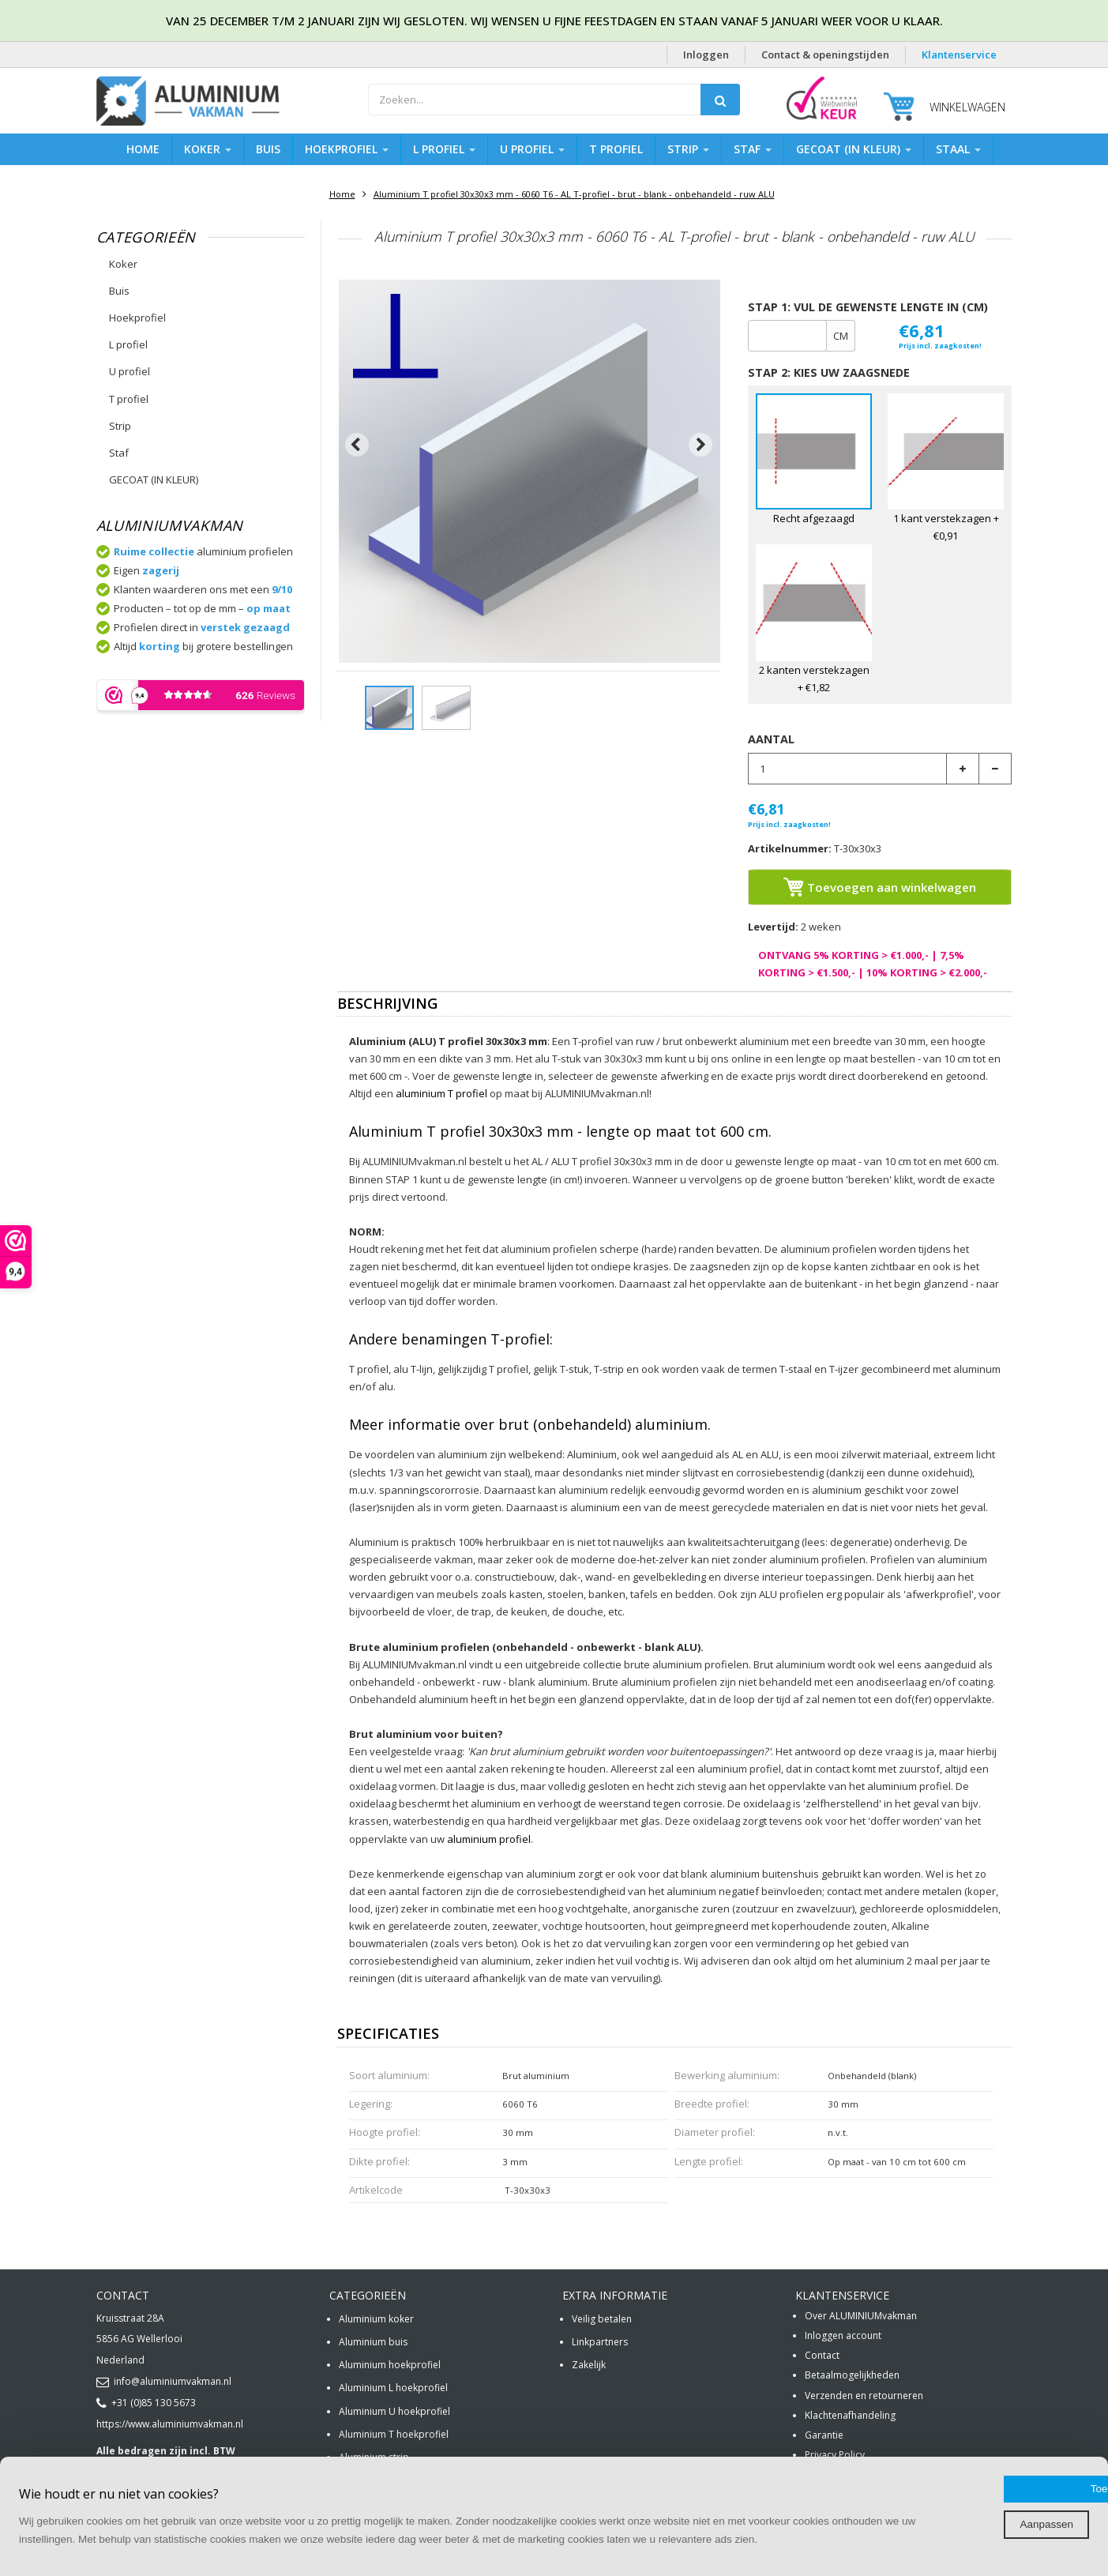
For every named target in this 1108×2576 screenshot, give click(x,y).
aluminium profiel (489, 1839)
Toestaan (976, 2470)
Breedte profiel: (711, 2104)
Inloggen (706, 54)
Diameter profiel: (714, 2132)
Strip (688, 148)
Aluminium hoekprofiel (390, 2364)
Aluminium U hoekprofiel (394, 2411)
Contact (822, 2355)
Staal (958, 148)
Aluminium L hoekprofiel (393, 2387)
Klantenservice (959, 54)
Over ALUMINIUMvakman (861, 2315)
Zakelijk (589, 2364)
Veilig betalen (602, 2319)
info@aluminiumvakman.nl (163, 2381)
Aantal (771, 738)
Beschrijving (387, 1004)
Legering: (370, 2104)
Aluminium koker (376, 2319)
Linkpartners (600, 2341)
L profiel (444, 148)
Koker (207, 148)
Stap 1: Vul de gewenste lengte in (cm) (868, 306)
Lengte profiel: (708, 2161)
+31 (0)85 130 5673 (146, 2402)
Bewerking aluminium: (726, 2075)
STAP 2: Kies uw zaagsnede (829, 372)
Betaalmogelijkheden (852, 2375)
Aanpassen (976, 2506)
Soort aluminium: (389, 2075)
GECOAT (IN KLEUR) (853, 148)
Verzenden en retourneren (864, 2395)
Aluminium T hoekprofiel (394, 2434)
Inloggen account (843, 2335)
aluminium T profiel (441, 1093)
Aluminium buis (373, 2341)
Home (143, 148)
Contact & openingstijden (825, 54)
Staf (753, 148)
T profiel (616, 148)
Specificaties (388, 2034)
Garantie (824, 2435)
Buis (268, 148)
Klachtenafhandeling (850, 2415)
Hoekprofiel (347, 148)
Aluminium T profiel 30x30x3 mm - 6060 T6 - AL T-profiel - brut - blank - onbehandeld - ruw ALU (574, 194)
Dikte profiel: (379, 2161)
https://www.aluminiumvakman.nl (169, 2424)
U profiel (532, 148)
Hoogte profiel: (384, 2132)
